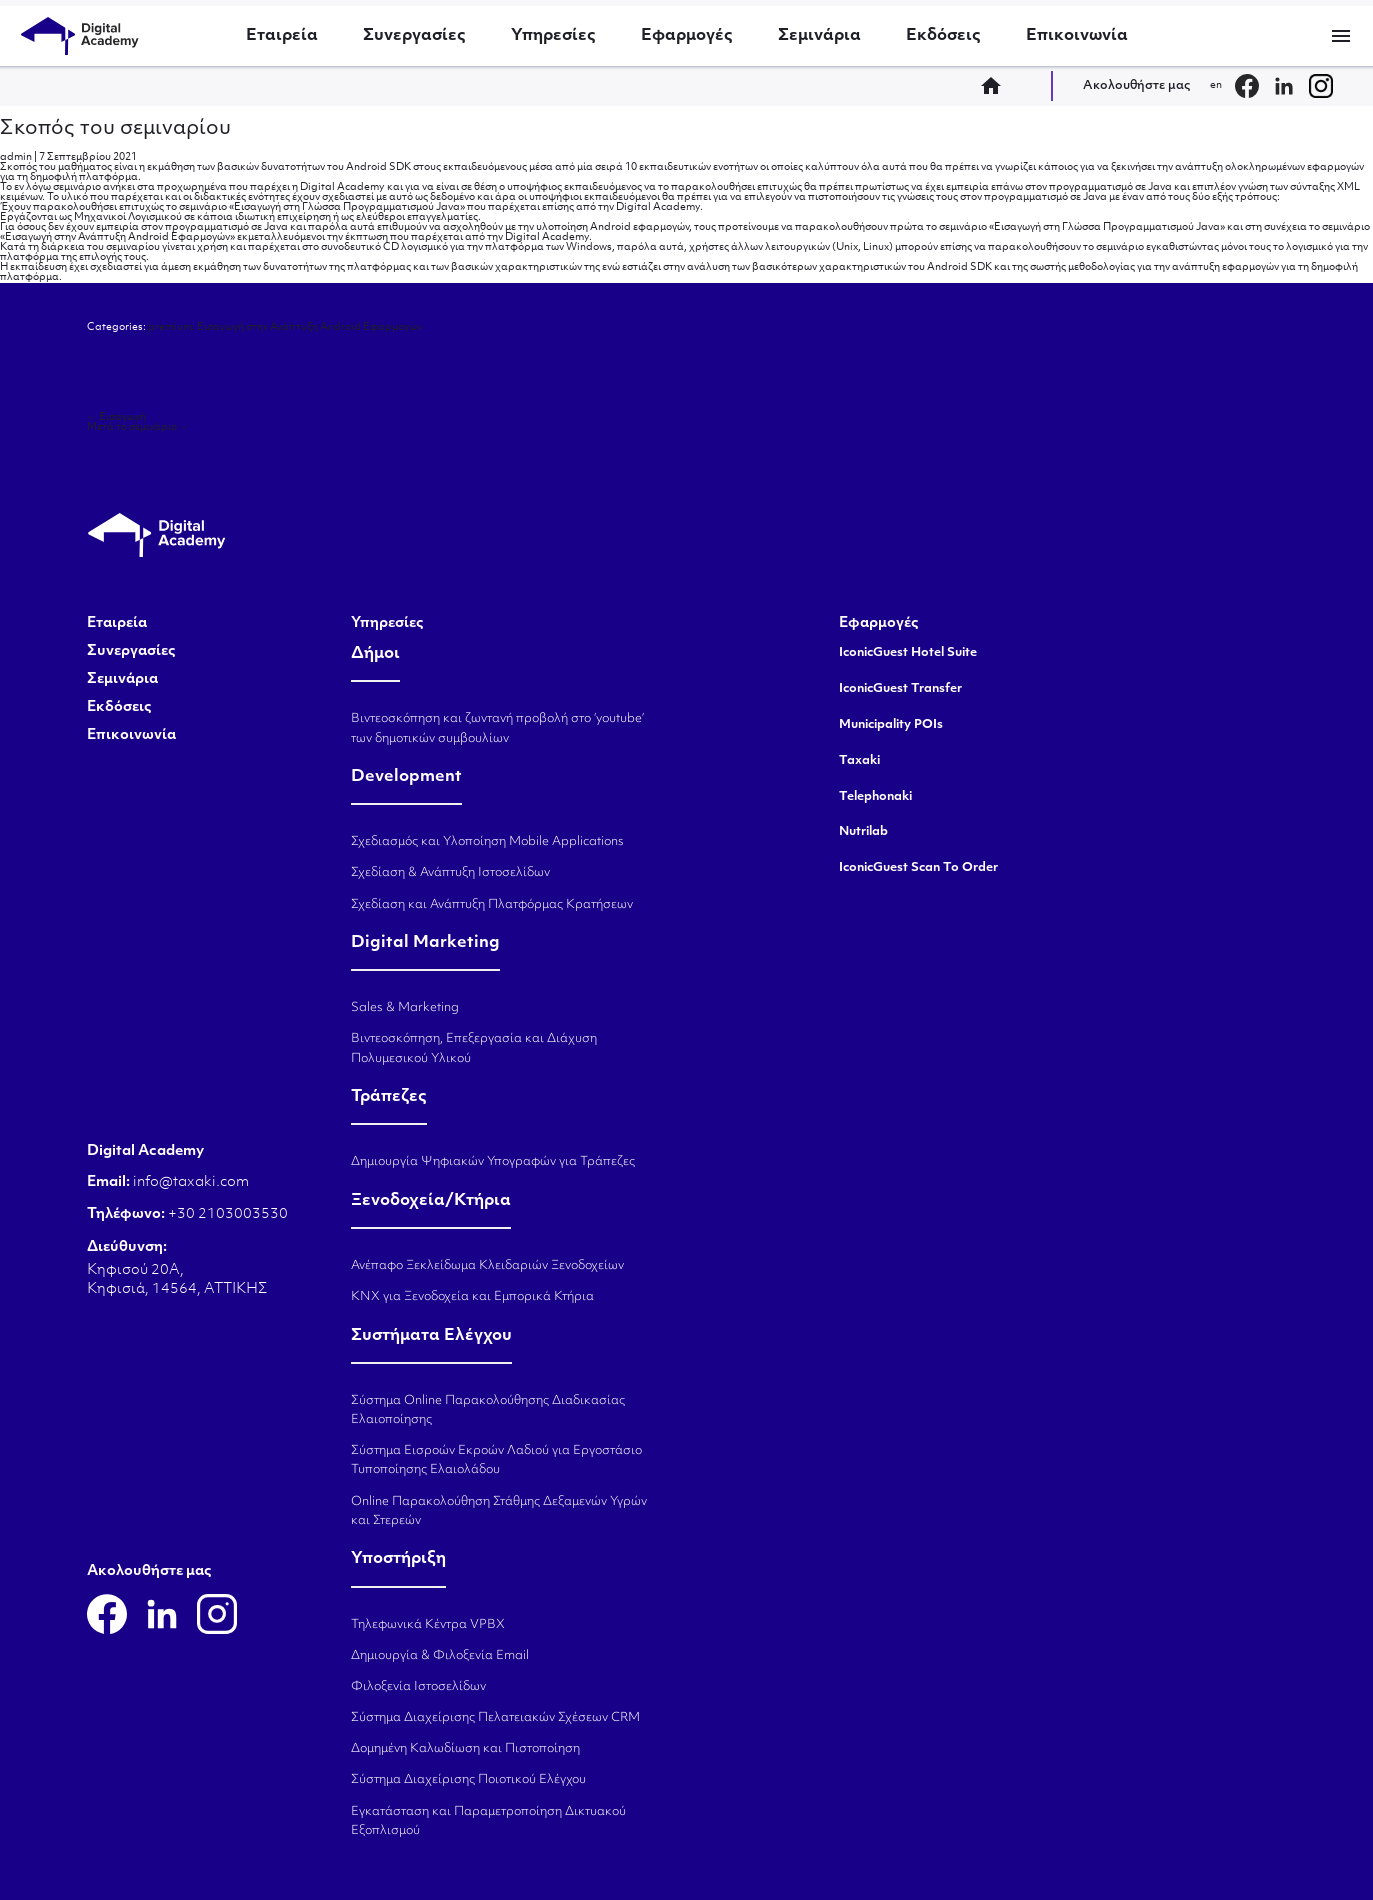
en (1216, 85)
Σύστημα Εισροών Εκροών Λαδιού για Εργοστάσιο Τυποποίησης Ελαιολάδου (496, 1460)
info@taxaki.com (191, 1182)
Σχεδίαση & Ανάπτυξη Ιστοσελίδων (450, 873)
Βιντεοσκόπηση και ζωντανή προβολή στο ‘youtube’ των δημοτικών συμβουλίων (497, 728)
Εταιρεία (282, 36)
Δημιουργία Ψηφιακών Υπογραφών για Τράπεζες (493, 1162)
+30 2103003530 (226, 1214)
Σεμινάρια (819, 36)
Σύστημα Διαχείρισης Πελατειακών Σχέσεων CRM (495, 1718)
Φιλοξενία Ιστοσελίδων (418, 1687)
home (997, 86)
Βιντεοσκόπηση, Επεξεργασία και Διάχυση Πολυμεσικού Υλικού (474, 1048)
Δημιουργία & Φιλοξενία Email (440, 1656)
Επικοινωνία (1077, 36)
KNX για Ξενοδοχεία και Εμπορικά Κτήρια (472, 1297)
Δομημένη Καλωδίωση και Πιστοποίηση (465, 1749)
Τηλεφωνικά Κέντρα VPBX (428, 1625)
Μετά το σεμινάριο (138, 427)
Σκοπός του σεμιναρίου (115, 129)
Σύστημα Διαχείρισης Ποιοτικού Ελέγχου (468, 1780)
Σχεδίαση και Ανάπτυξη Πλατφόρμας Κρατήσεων (492, 905)
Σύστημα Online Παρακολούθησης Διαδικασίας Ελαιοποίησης (488, 1410)
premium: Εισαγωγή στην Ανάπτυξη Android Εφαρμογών (285, 327)
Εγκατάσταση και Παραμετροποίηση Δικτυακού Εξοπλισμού (488, 1821)
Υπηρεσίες (553, 36)
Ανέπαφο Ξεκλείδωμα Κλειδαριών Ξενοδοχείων (487, 1266)
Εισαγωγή (116, 417)
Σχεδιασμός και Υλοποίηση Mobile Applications (487, 842)
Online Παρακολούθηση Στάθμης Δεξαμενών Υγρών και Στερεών (499, 1511)
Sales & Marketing (405, 1008)
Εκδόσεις (943, 36)
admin (16, 157)
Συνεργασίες (414, 36)
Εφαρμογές (687, 36)
